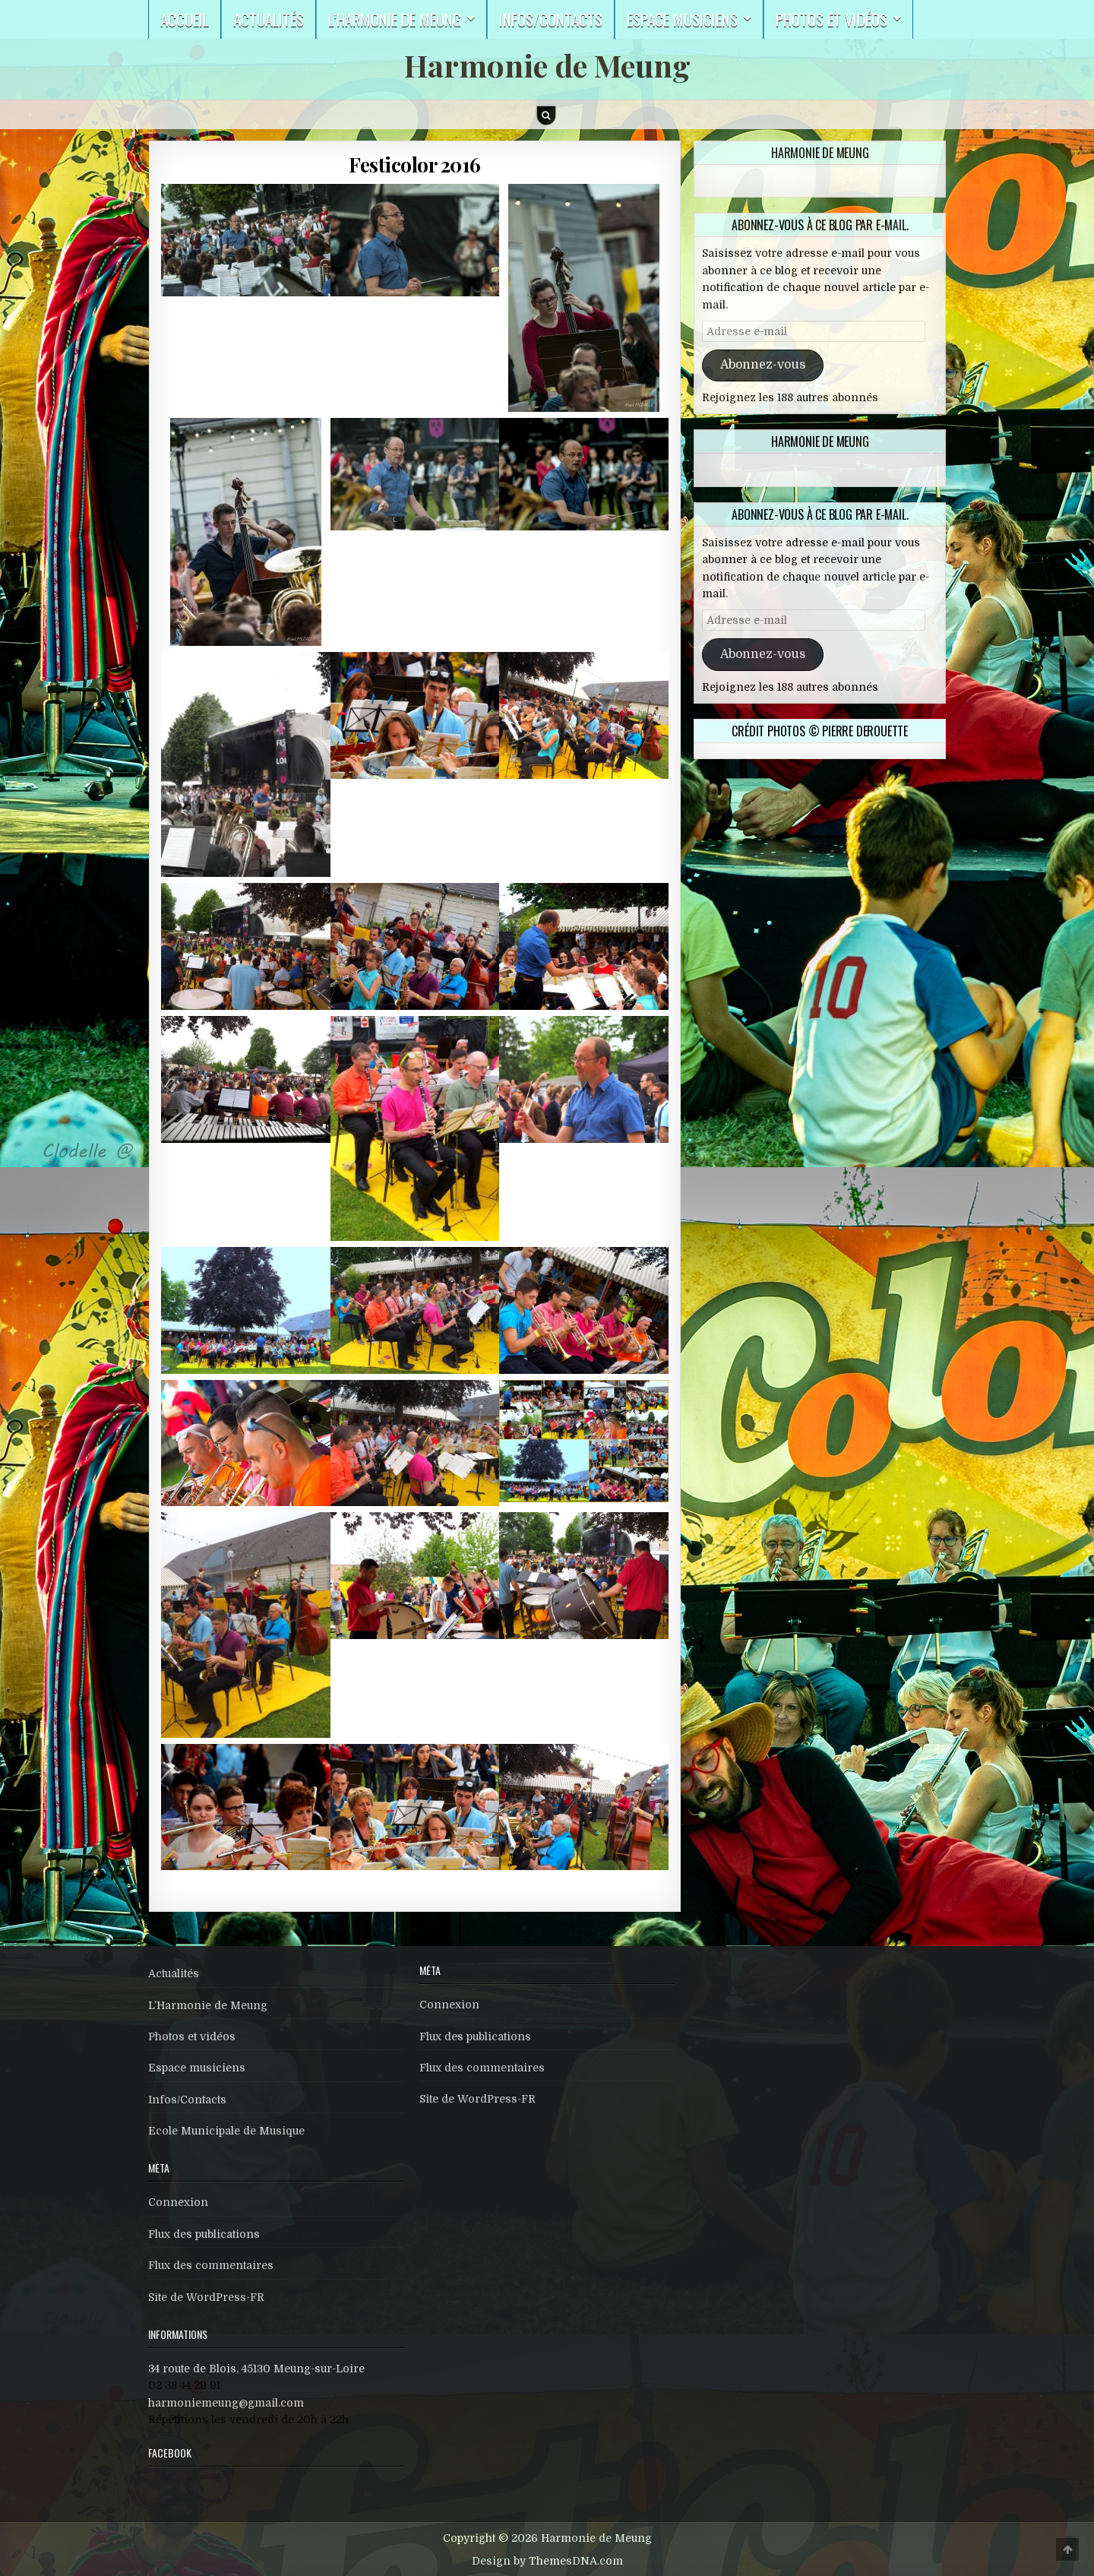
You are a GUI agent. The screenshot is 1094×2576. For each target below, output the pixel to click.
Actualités (268, 19)
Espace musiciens (682, 19)
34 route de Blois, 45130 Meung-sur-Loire (256, 2368)
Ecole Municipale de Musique (226, 2131)
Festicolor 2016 (415, 164)
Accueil (184, 19)
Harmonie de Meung (547, 65)
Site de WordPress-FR (206, 2297)
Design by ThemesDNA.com (547, 2561)
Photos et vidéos (831, 19)
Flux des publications (204, 2234)
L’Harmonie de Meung (207, 2005)
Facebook (169, 2452)
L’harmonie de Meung (394, 19)
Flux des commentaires (211, 2265)
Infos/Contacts (550, 19)
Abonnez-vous (762, 365)
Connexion (178, 2202)
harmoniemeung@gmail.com (226, 2403)
